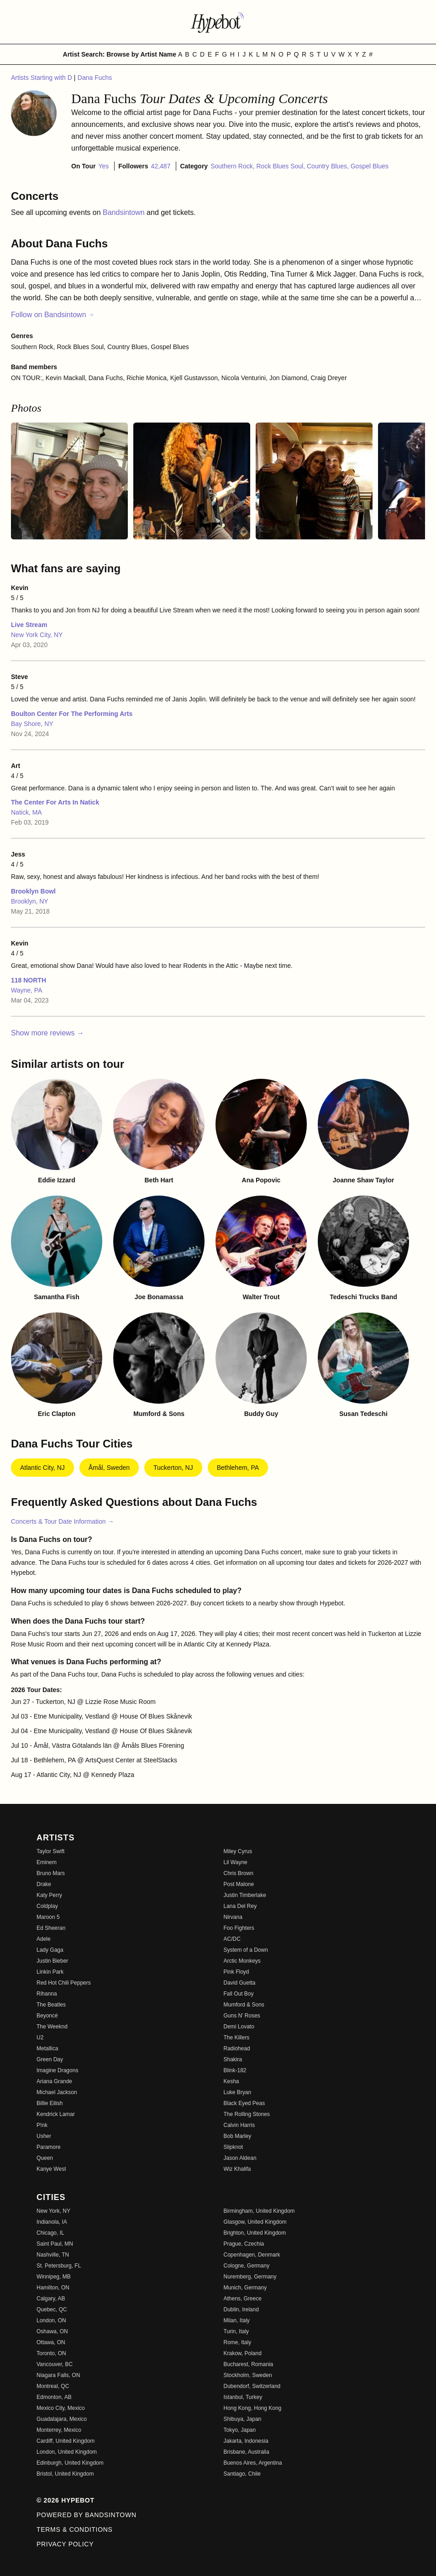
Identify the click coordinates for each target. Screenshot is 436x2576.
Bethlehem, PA (238, 1467)
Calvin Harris (239, 2125)
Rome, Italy (238, 2342)
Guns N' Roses (242, 2015)
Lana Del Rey (240, 1906)
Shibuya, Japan (243, 2419)
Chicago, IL (50, 2233)
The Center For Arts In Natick (55, 802)
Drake (44, 1884)
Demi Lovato (239, 2026)
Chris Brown (238, 1873)
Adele (44, 1939)
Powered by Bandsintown (87, 2515)
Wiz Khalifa (237, 2169)
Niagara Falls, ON (58, 2375)
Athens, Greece (243, 2298)
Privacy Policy (65, 2544)
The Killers (237, 2037)
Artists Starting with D (42, 77)
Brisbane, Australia (246, 2452)
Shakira (233, 2059)
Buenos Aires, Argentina (253, 2463)
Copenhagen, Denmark (252, 2255)
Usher (44, 2136)
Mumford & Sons (244, 2004)
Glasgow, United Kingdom (255, 2222)
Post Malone (239, 1884)
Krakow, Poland (243, 2353)
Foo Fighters (239, 1928)
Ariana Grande (54, 2081)
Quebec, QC (52, 2309)
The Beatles (51, 2004)
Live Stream (29, 624)
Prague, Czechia (244, 2244)
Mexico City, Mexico (61, 2408)
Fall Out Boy (239, 1994)
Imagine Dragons (57, 2070)
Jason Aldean (240, 2158)
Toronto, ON (51, 2353)
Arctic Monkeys (242, 1961)
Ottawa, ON (51, 2342)
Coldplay (47, 1906)
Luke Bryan (238, 2092)
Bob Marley (238, 2136)
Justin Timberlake (245, 1895)
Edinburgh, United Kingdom (70, 2463)
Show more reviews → (47, 1033)
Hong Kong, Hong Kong (253, 2408)
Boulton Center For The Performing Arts (71, 713)
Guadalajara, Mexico (62, 2419)
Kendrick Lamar (56, 2114)
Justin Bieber (52, 1961)
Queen (45, 2158)
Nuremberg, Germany (250, 2276)
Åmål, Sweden (109, 1467)
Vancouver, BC (55, 2364)
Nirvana (233, 1917)
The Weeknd (52, 2026)
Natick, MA (26, 812)
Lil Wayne (235, 1862)
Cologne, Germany (247, 2265)
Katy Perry (49, 1895)
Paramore (49, 2147)
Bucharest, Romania (248, 2364)
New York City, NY (37, 634)
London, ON (51, 2320)
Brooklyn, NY (29, 901)
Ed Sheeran (51, 1928)
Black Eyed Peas (244, 2103)
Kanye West (51, 2169)
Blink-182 (235, 2070)
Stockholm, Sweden (248, 2375)
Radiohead (237, 2048)
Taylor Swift (50, 1851)
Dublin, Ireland (241, 2309)
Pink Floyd (236, 1972)
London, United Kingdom (67, 2452)
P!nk (42, 2125)
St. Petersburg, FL (59, 2265)
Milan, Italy (237, 2320)
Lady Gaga (50, 1950)
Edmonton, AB (54, 2397)
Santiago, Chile (242, 2474)
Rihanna (47, 1994)
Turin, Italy (236, 2331)
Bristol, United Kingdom (65, 2474)
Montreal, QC (53, 2386)
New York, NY (53, 2211)
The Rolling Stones (247, 2114)
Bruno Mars (51, 1873)
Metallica (47, 2048)
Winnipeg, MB (54, 2276)
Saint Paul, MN (55, 2244)
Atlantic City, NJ (42, 1467)
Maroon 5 (48, 1917)
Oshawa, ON (52, 2331)
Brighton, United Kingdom (255, 2233)
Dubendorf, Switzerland (252, 2386)
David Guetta (240, 1983)
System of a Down (246, 1950)
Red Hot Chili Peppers (64, 1983)
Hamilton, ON (53, 2287)
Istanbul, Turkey (243, 2397)
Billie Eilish (50, 2103)
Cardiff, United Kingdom (66, 2441)
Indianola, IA (52, 2222)
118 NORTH (28, 980)
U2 (40, 2037)
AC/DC (232, 1939)
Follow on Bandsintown (53, 315)
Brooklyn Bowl (33, 891)
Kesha (231, 2081)
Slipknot (233, 2147)
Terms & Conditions (75, 2529)
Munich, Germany (245, 2287)
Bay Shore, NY (32, 723)
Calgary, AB (51, 2298)
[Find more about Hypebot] (218, 22)
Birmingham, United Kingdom (259, 2211)
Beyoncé (47, 2015)
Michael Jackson (57, 2092)
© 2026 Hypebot (66, 2500)
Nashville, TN (53, 2255)
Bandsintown (125, 212)
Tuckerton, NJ (173, 1467)
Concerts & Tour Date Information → (62, 1521)
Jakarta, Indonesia (246, 2441)
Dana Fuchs (95, 77)
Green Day (50, 2059)
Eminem (47, 1862)
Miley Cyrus (238, 1851)
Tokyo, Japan (240, 2430)
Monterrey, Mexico (59, 2430)
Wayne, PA (26, 990)
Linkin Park (50, 1972)
